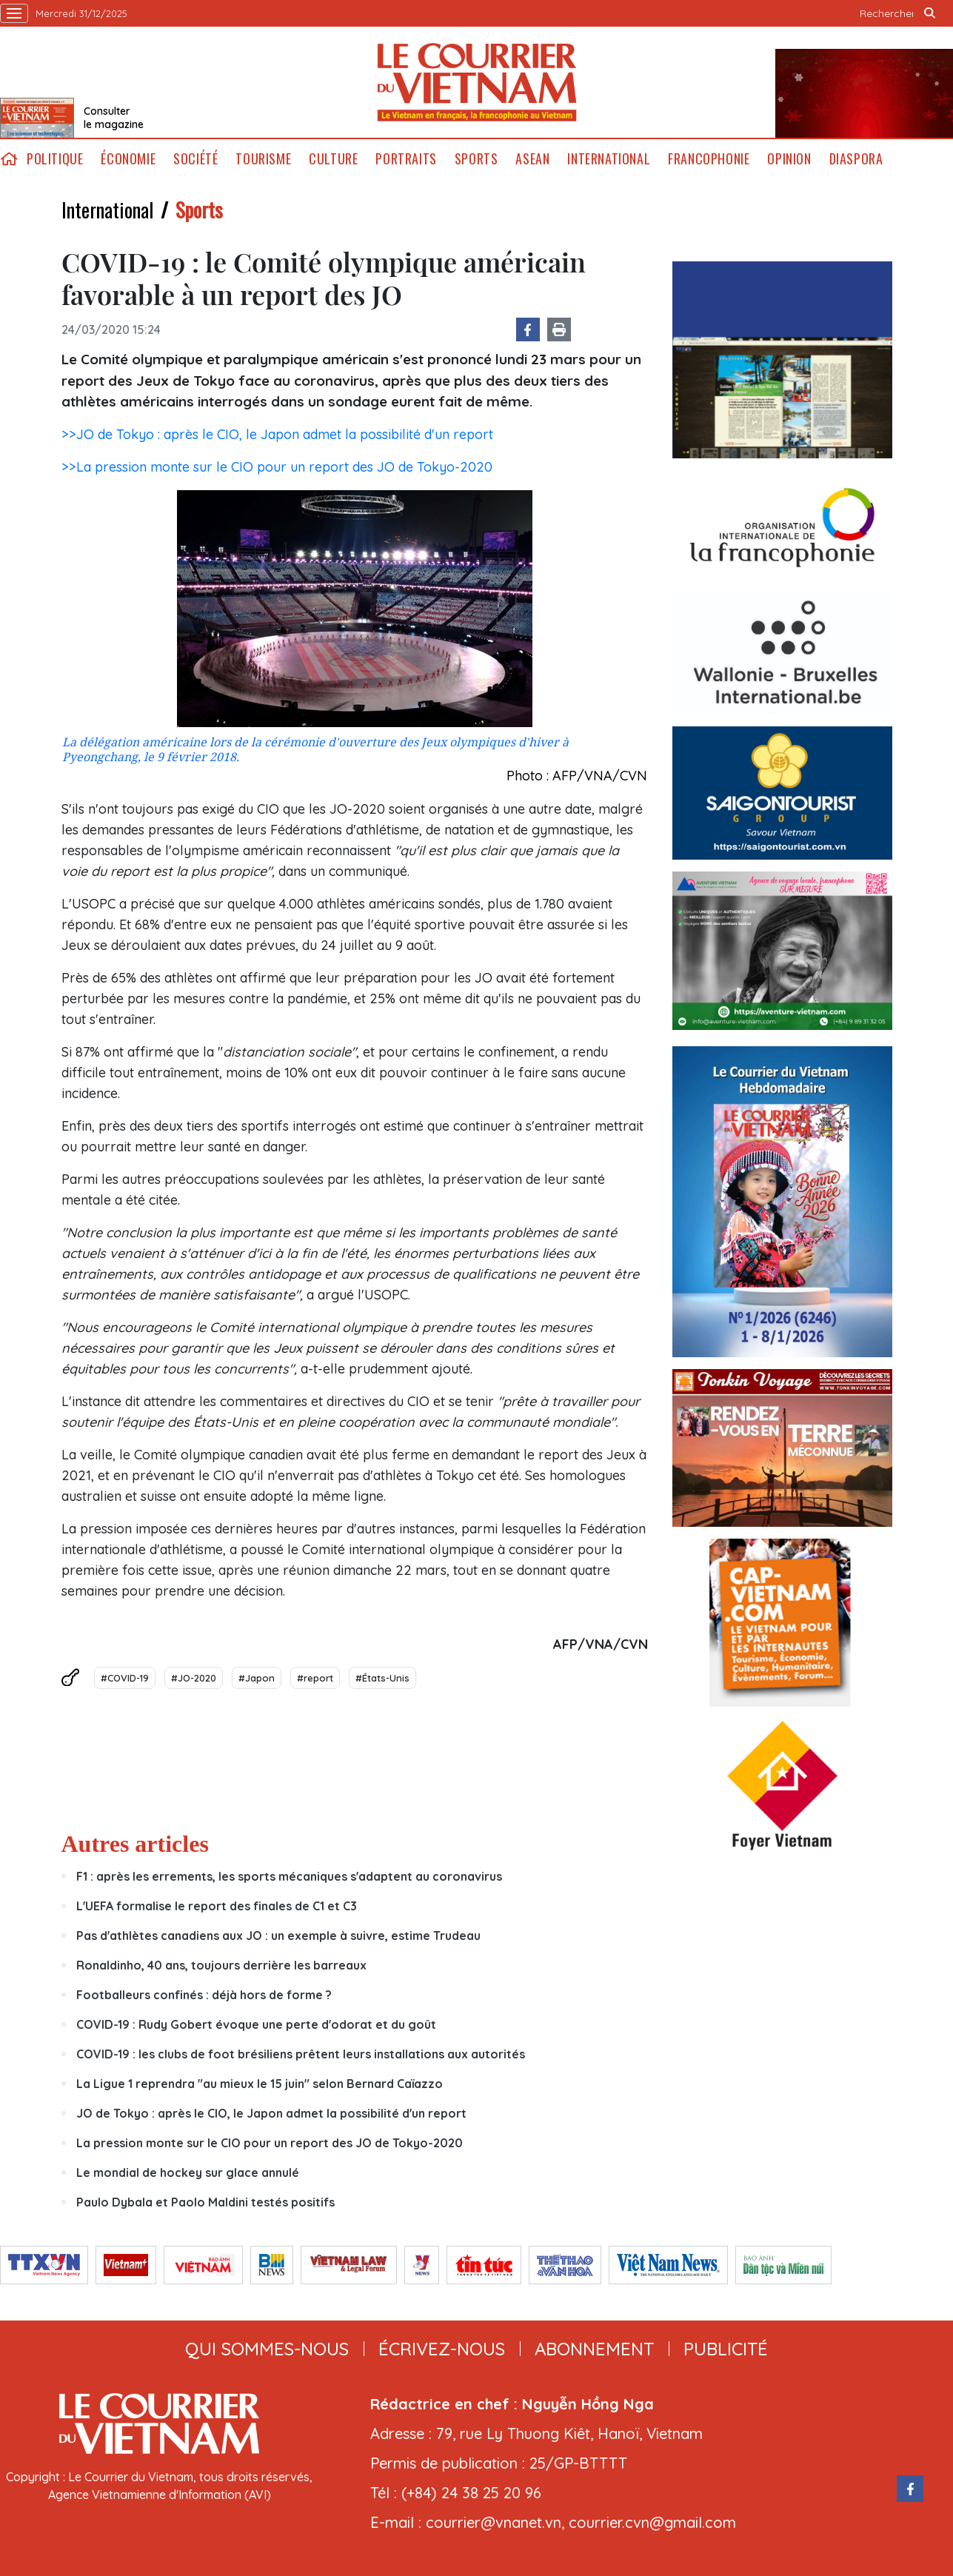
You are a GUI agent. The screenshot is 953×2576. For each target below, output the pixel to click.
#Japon (256, 1678)
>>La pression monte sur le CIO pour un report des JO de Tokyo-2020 (276, 466)
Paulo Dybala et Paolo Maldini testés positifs (205, 2202)
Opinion (789, 159)
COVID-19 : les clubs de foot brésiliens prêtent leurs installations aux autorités (300, 2054)
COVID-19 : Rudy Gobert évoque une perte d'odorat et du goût (256, 2024)
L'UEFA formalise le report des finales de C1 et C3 (216, 1905)
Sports (476, 159)
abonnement (594, 2349)
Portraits (405, 159)
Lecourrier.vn (477, 82)
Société (195, 159)
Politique (55, 159)
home (9, 159)
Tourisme (263, 159)
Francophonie (708, 159)
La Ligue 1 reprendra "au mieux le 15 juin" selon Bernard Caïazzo (259, 2083)
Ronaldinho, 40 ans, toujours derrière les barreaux (221, 1965)
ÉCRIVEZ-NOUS (441, 2349)
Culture (333, 159)
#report (315, 1678)
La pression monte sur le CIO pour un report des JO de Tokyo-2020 (269, 2142)
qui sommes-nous (267, 2349)
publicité (725, 2349)
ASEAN (532, 159)
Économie (128, 159)
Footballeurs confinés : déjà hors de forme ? (204, 1994)
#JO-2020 (193, 1678)
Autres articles (135, 1843)
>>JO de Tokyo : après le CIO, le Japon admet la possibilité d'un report (277, 434)
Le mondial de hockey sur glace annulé (187, 2172)
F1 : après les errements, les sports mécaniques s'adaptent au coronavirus (289, 1876)
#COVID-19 (125, 1678)
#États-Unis (382, 1678)
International (608, 159)
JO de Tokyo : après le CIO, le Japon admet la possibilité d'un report (271, 2113)
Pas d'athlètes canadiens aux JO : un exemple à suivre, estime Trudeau (278, 1935)
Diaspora (856, 159)
